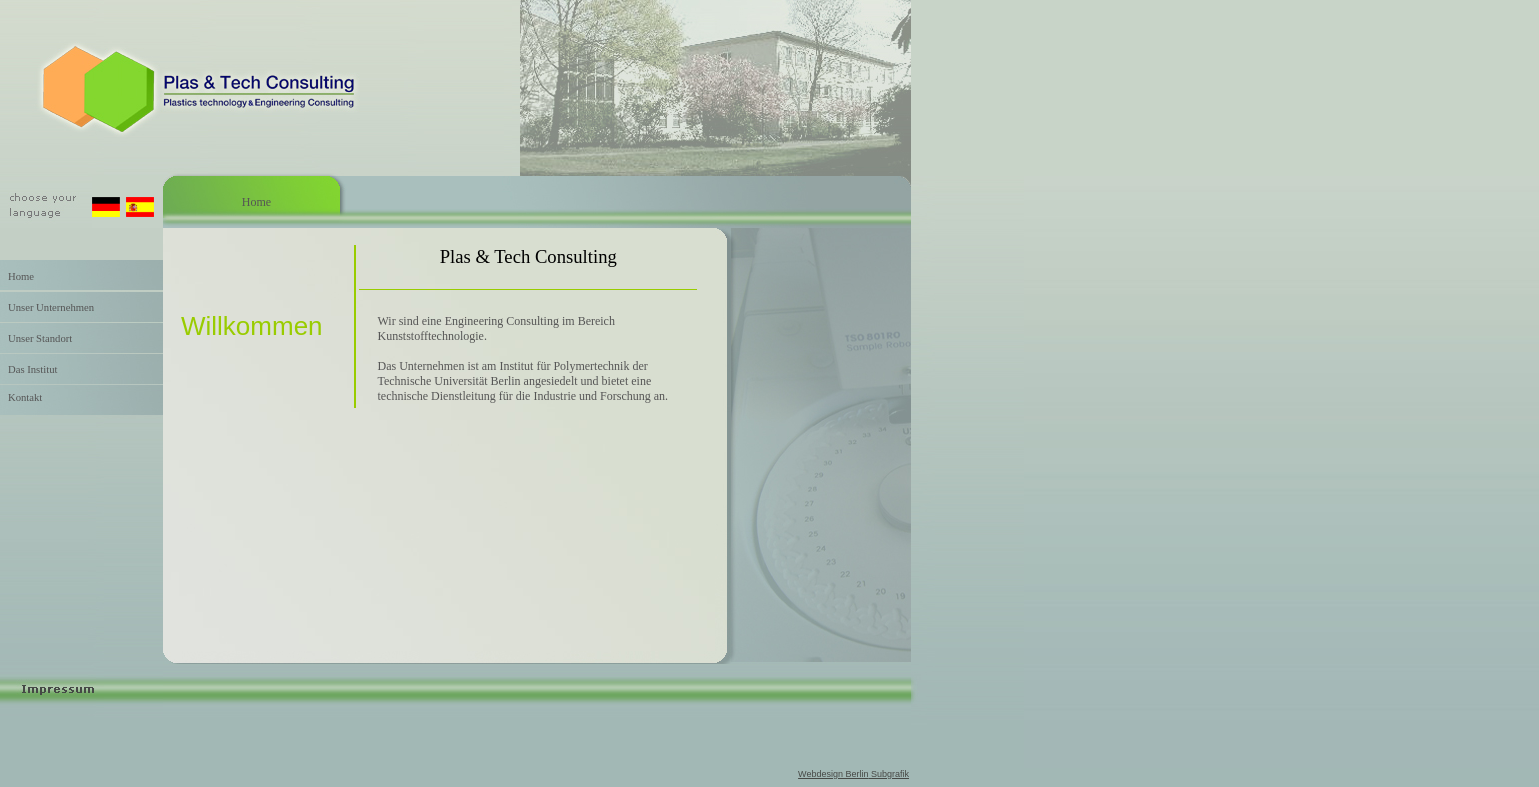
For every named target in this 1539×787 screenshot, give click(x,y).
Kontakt (21, 397)
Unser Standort (36, 338)
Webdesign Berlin (833, 774)
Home (17, 276)
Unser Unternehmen (47, 307)
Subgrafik (888, 774)
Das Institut (28, 369)
